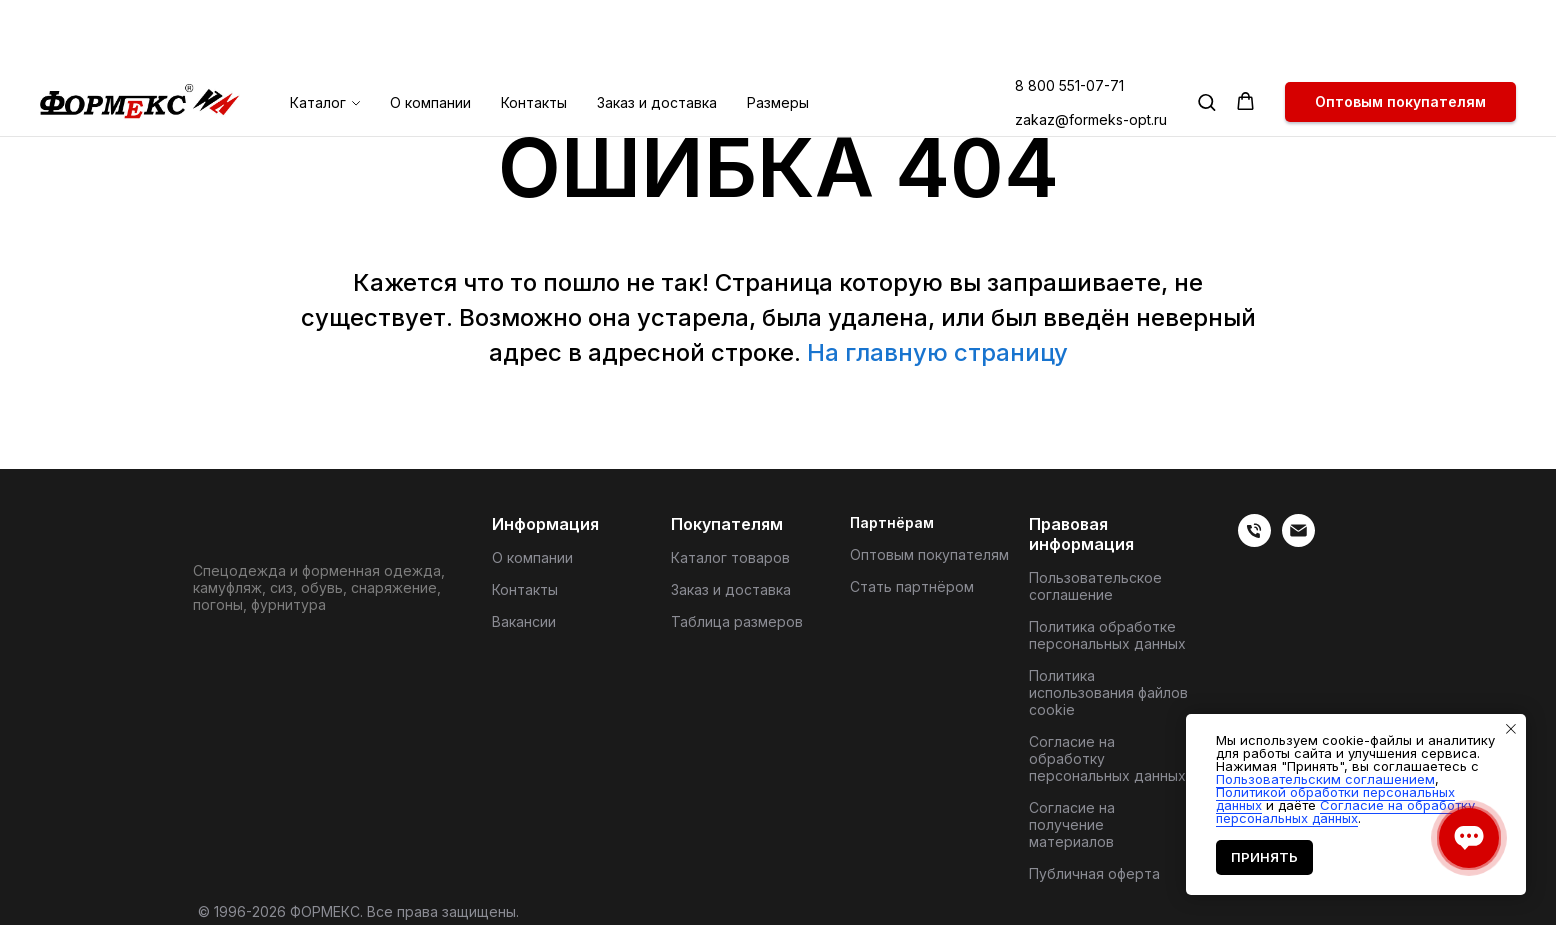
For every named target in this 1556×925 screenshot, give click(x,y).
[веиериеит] (1254, 541)
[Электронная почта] (1298, 541)
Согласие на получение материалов (1072, 824)
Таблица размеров (737, 621)
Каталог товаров (730, 557)
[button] (1206, 33)
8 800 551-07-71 (1069, 17)
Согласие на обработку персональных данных (1107, 758)
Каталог (318, 34)
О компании (430, 34)
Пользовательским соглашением (1325, 779)
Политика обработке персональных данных (1107, 635)
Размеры (778, 34)
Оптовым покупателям (929, 554)
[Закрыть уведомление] (1511, 729)
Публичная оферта (1094, 873)
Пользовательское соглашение (1095, 586)
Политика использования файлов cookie (1108, 692)
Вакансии (524, 621)
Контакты (534, 34)
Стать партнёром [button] (912, 586)
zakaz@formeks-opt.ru (1091, 51)
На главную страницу (937, 352)
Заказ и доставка (657, 34)
